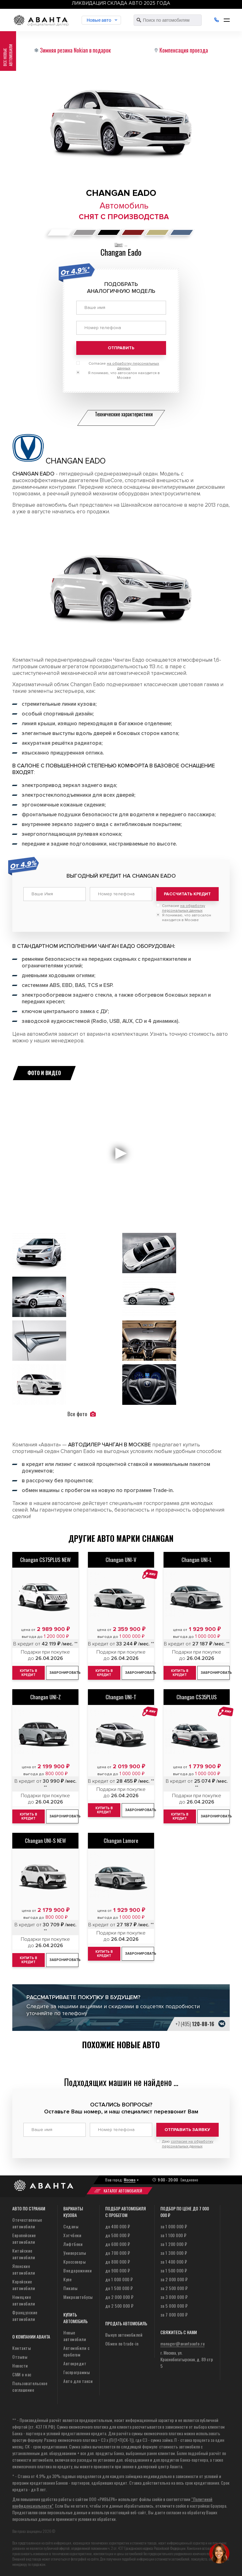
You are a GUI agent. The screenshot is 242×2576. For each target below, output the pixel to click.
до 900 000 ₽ (117, 2270)
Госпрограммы (76, 2372)
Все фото (81, 1414)
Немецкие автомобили (23, 2300)
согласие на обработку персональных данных (187, 2144)
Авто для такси (78, 2381)
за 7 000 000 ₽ (174, 2314)
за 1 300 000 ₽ (173, 2252)
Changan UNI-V (121, 1560)
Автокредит (74, 2363)
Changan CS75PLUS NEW (45, 1560)
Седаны (70, 2226)
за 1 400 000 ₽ (173, 2261)
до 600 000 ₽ (117, 2244)
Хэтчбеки (72, 2235)
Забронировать (63, 1673)
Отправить (121, 347)
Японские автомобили (23, 2269)
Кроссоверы (74, 2261)
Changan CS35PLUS (196, 1697)
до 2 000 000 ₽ (119, 2297)
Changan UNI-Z (45, 1697)
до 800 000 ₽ (117, 2261)
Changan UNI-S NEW (45, 1840)
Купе (67, 2279)
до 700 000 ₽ (117, 2252)
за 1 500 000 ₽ (173, 2270)
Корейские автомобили (23, 2284)
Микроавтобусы (78, 2297)
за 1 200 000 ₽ (173, 2244)
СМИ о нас (22, 2374)
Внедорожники (77, 2270)
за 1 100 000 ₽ (173, 2235)
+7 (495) (195, 2024)
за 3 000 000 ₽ (174, 2297)
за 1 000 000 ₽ (173, 2226)
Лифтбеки (73, 2244)
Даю (187, 2144)
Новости (20, 2365)
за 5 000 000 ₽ (174, 2305)
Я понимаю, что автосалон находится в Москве (124, 375)
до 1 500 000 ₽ (119, 2288)
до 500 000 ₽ (117, 2235)
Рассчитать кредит (187, 894)
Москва (129, 2179)
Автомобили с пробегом (76, 2351)
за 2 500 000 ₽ (174, 2288)
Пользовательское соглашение (29, 2386)
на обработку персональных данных (183, 908)
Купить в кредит (28, 1673)
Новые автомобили (74, 2335)
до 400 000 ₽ (117, 2226)
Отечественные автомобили (27, 2223)
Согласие (124, 366)
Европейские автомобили (24, 2238)
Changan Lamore (121, 1840)
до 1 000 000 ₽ (119, 2279)
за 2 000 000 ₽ (174, 2279)
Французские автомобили (24, 2315)
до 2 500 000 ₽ (119, 2305)
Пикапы (70, 2288)
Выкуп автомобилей (124, 2334)
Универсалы (74, 2252)
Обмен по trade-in (122, 2343)
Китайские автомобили (23, 2253)
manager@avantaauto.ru (182, 2343)
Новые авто (99, 20)
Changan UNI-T (121, 1697)
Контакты (21, 2348)
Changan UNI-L (197, 1560)
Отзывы (19, 2356)
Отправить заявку (187, 2129)
